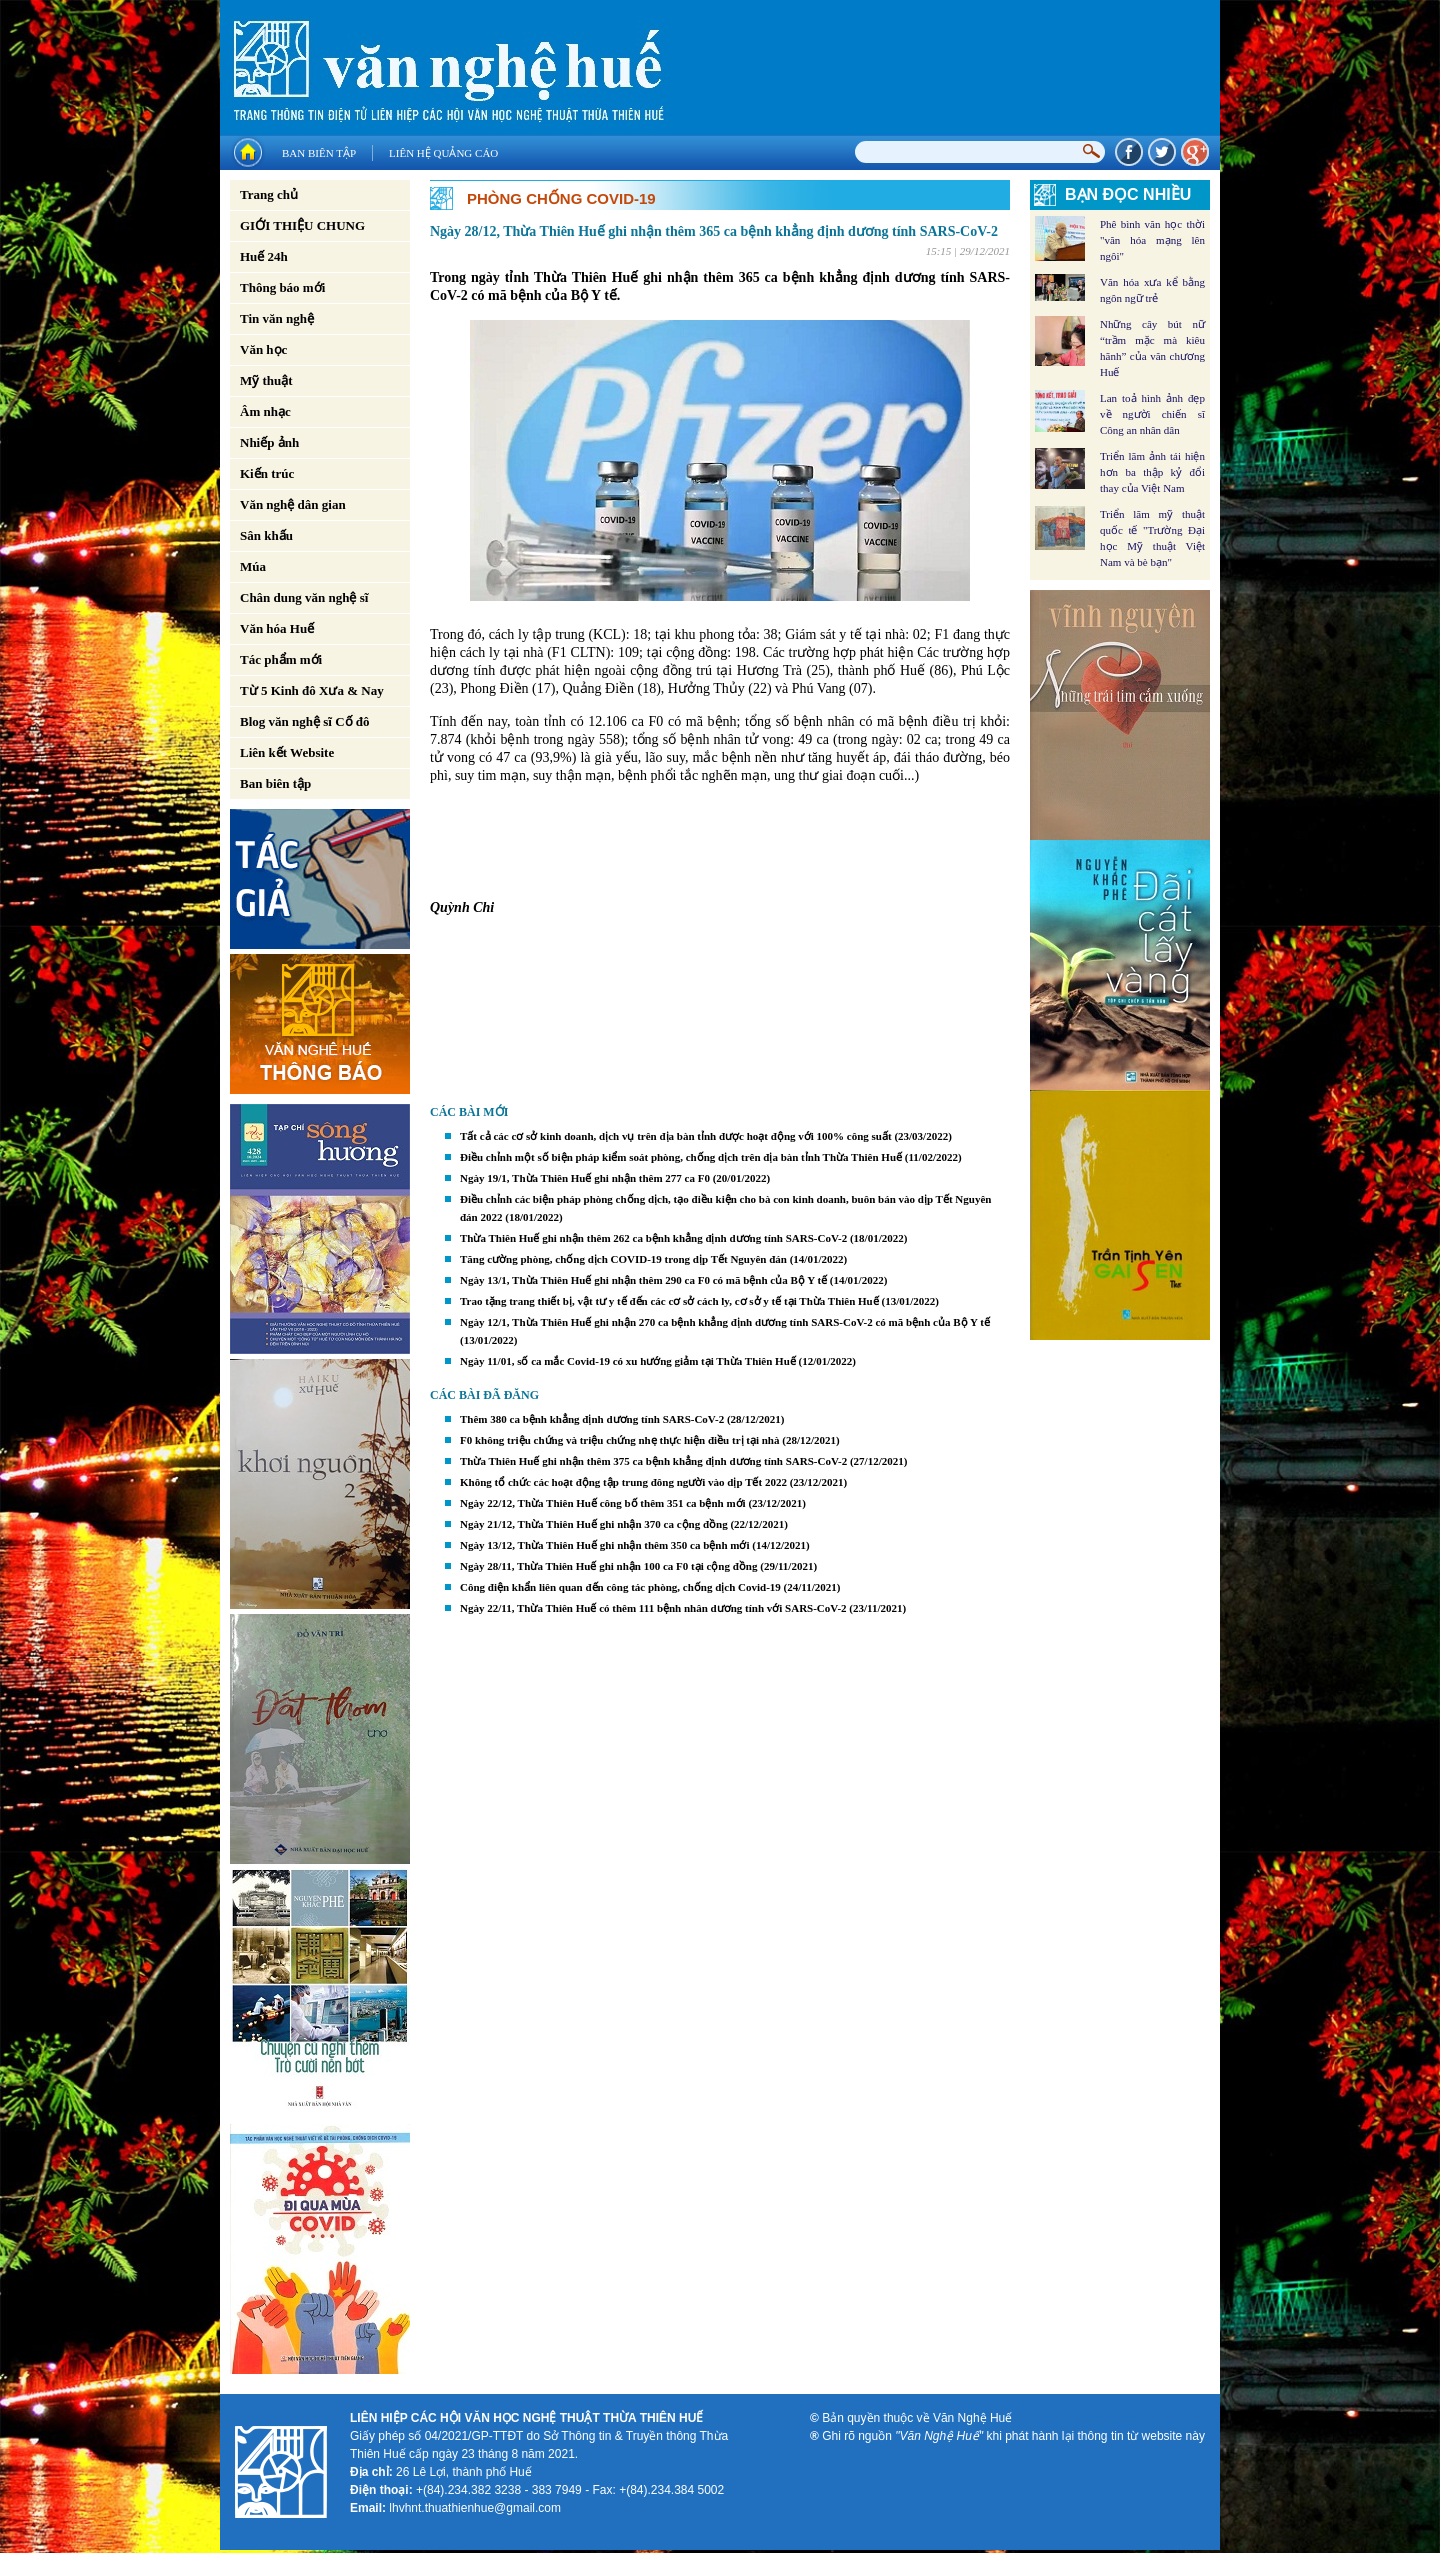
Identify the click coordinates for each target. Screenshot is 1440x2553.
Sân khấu (266, 535)
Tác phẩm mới (281, 659)
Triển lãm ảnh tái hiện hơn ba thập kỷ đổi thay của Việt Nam (1152, 472)
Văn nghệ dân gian (293, 504)
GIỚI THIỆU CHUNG (302, 225)
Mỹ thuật (266, 380)
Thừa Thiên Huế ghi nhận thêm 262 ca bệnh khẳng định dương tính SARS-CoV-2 (653, 1238)
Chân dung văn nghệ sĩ (304, 597)
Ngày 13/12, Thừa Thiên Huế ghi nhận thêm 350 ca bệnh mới (605, 1545)
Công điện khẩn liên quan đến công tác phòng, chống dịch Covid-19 (620, 1587)
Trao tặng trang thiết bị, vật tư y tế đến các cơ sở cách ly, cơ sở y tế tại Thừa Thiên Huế (669, 1301)
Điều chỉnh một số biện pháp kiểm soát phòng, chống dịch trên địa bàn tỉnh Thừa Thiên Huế (681, 1157)
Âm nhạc (265, 411)
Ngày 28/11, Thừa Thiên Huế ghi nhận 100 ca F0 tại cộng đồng (608, 1566)
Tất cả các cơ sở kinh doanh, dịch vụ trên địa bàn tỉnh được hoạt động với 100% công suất (676, 1136)
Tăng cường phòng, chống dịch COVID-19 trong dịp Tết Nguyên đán (623, 1259)
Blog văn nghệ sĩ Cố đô (305, 721)
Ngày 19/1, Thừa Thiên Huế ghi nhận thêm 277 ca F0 (585, 1178)
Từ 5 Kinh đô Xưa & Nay (312, 690)
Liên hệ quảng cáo (443, 153)
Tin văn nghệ (277, 318)
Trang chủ (269, 194)
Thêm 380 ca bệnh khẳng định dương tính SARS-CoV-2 (592, 1419)
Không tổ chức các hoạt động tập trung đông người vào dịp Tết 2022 (623, 1482)
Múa (253, 566)
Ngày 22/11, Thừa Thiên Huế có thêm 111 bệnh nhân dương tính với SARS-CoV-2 (653, 1608)
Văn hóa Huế (277, 628)
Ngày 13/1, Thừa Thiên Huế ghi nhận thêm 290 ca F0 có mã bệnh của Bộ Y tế (643, 1280)
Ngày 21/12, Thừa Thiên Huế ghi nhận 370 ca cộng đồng (594, 1524)
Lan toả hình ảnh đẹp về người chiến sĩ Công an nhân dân (1152, 414)
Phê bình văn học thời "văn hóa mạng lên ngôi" (1152, 240)
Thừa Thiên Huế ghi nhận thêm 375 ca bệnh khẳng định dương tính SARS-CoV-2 (653, 1461)
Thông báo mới (282, 287)
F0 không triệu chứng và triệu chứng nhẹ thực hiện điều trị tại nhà (621, 1440)
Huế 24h (264, 256)
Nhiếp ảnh (269, 442)
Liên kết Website (287, 752)
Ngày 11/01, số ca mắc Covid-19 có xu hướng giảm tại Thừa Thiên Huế (628, 1361)
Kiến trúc (267, 473)
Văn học (263, 349)
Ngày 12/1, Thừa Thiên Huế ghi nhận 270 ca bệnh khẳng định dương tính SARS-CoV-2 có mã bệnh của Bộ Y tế (725, 1322)
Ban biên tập (319, 153)
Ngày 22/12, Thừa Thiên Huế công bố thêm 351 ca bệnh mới (603, 1503)
